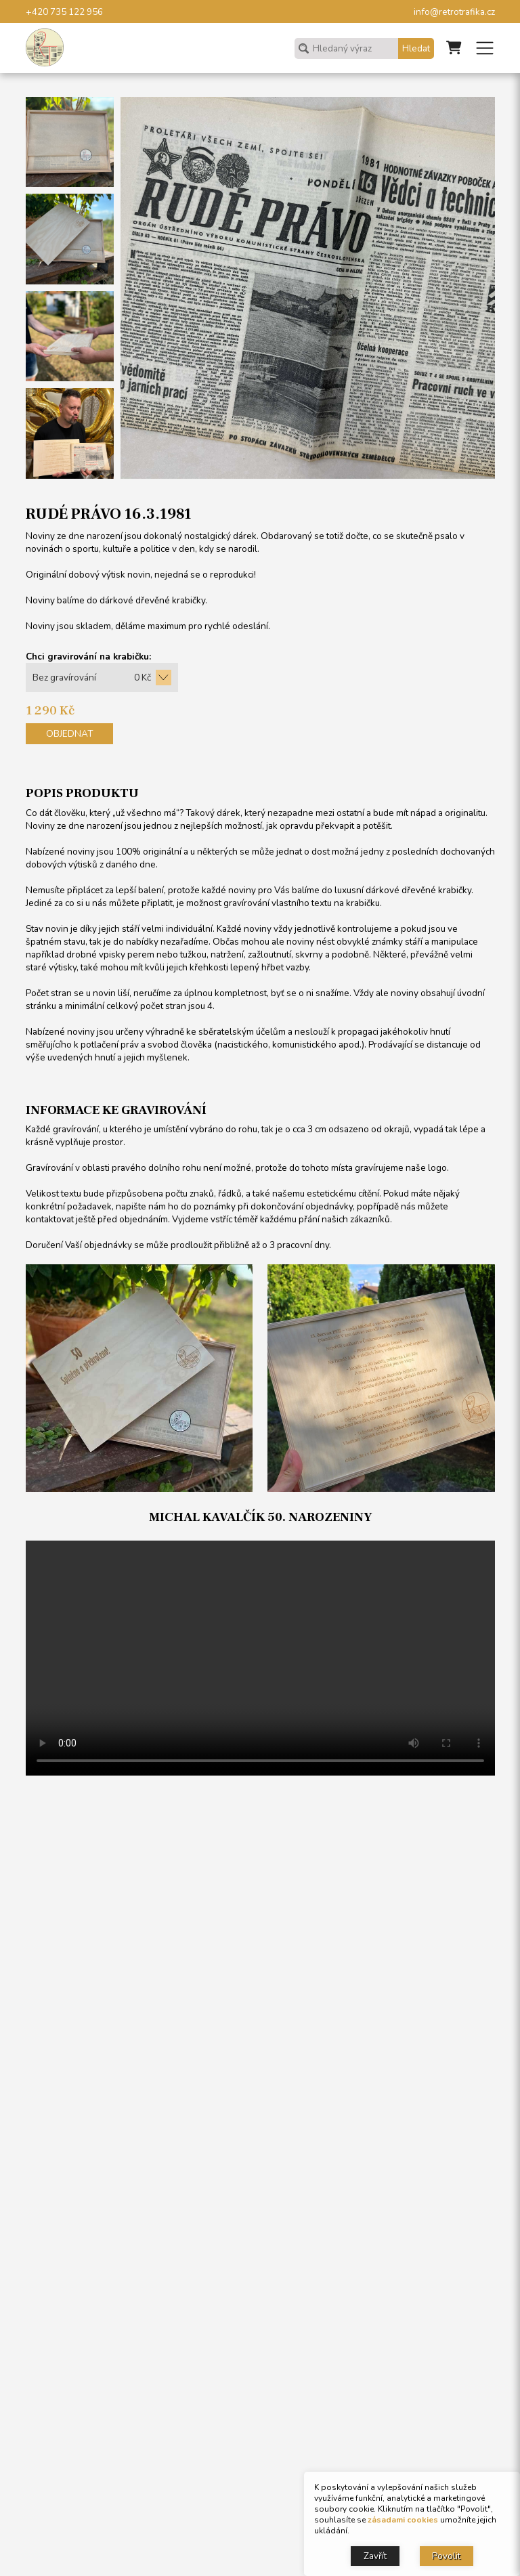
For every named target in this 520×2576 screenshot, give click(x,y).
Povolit (446, 2556)
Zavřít (375, 2556)
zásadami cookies (403, 2519)
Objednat (69, 733)
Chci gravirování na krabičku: (88, 656)
